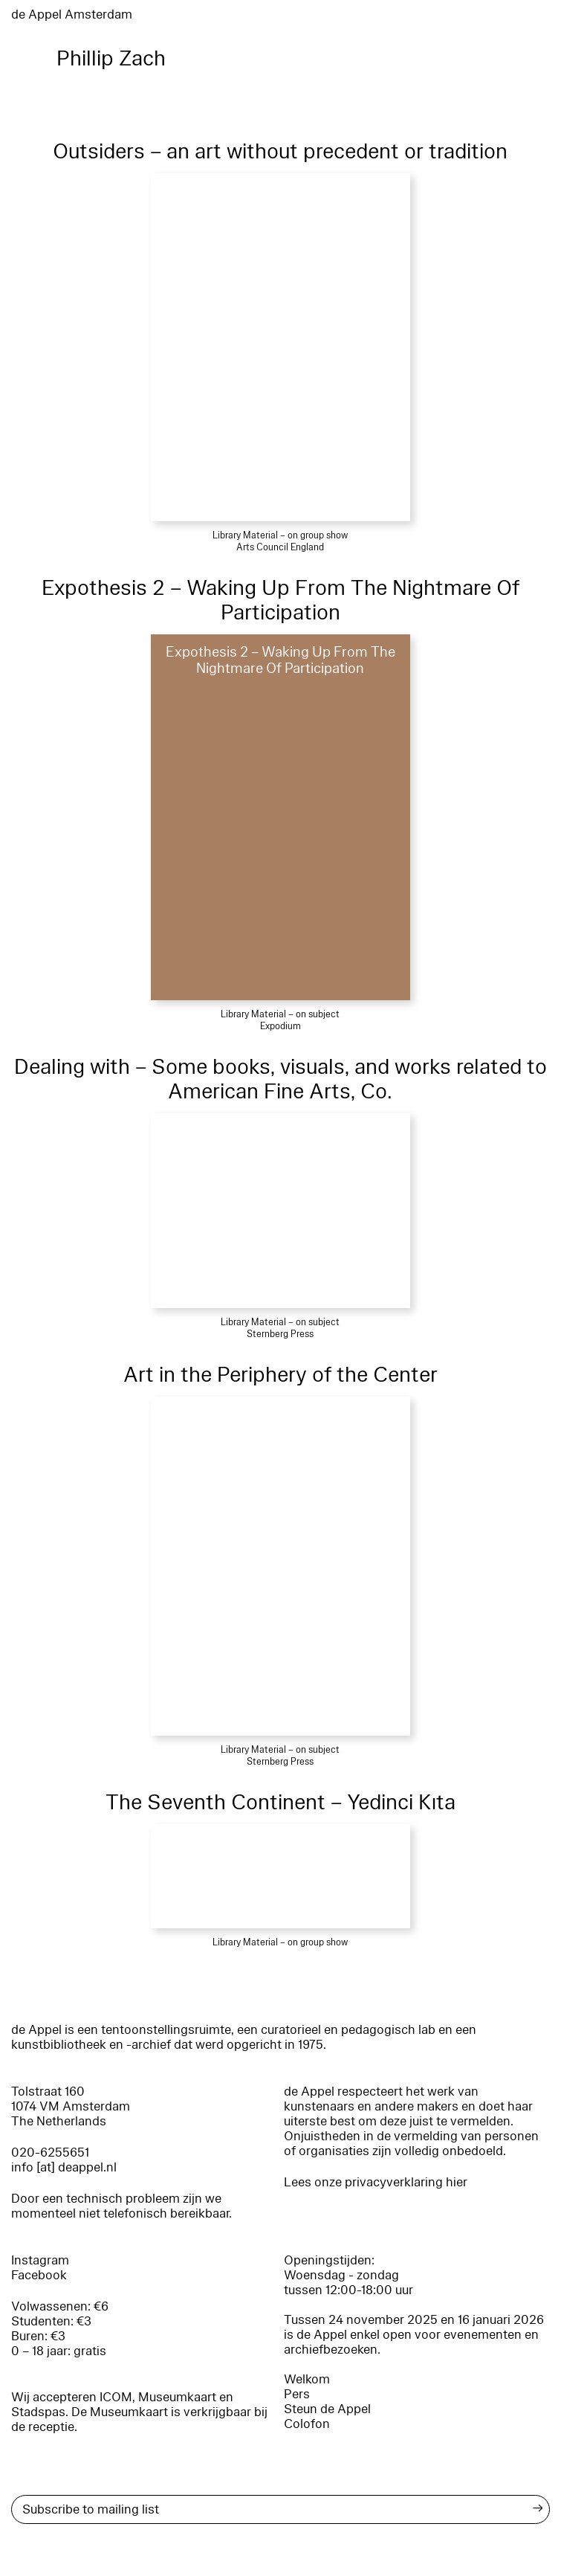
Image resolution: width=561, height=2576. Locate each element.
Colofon (307, 2423)
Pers (297, 2394)
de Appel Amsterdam (71, 14)
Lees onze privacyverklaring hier (375, 2182)
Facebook (39, 2275)
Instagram (40, 2260)
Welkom (307, 2379)
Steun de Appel (327, 2409)
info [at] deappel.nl (64, 2167)
